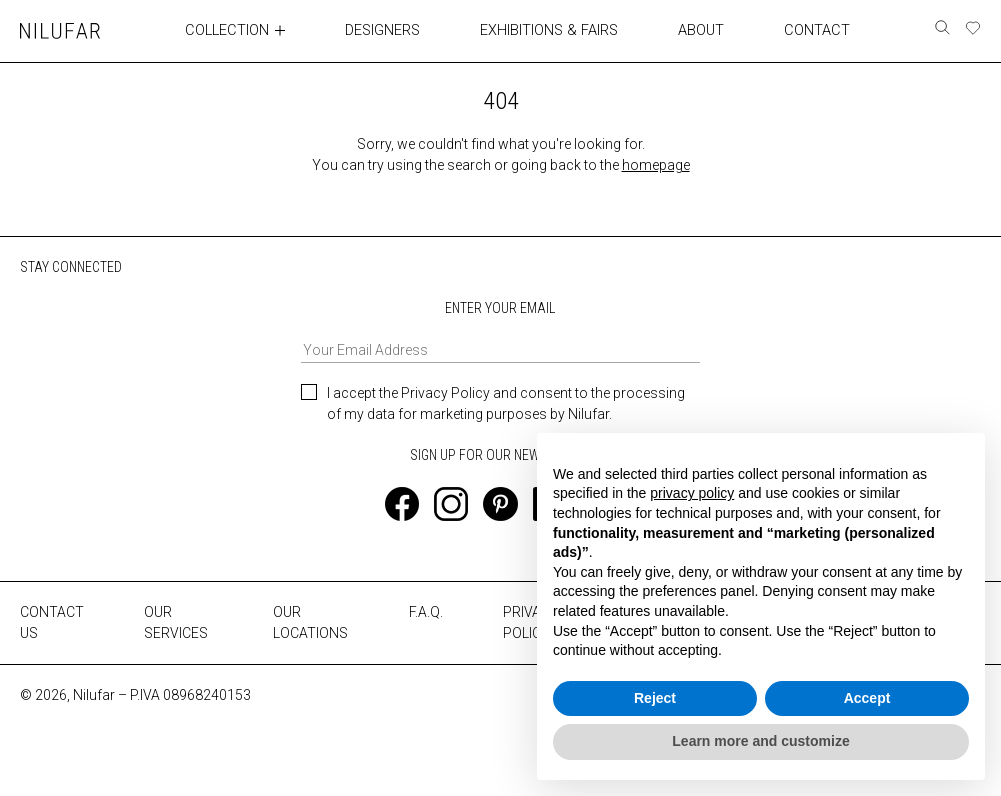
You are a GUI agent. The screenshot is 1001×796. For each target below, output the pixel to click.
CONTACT (816, 30)
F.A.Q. (426, 612)
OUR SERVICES (176, 622)
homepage (656, 164)
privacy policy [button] (692, 493)
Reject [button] (655, 698)
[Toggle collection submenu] (283, 30)
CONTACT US (52, 622)
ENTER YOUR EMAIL (501, 330)
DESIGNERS (385, 30)
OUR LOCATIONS (310, 622)
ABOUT (701, 30)
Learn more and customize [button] (760, 741)
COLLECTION (229, 30)
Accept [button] (867, 698)
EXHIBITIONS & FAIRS (550, 30)
